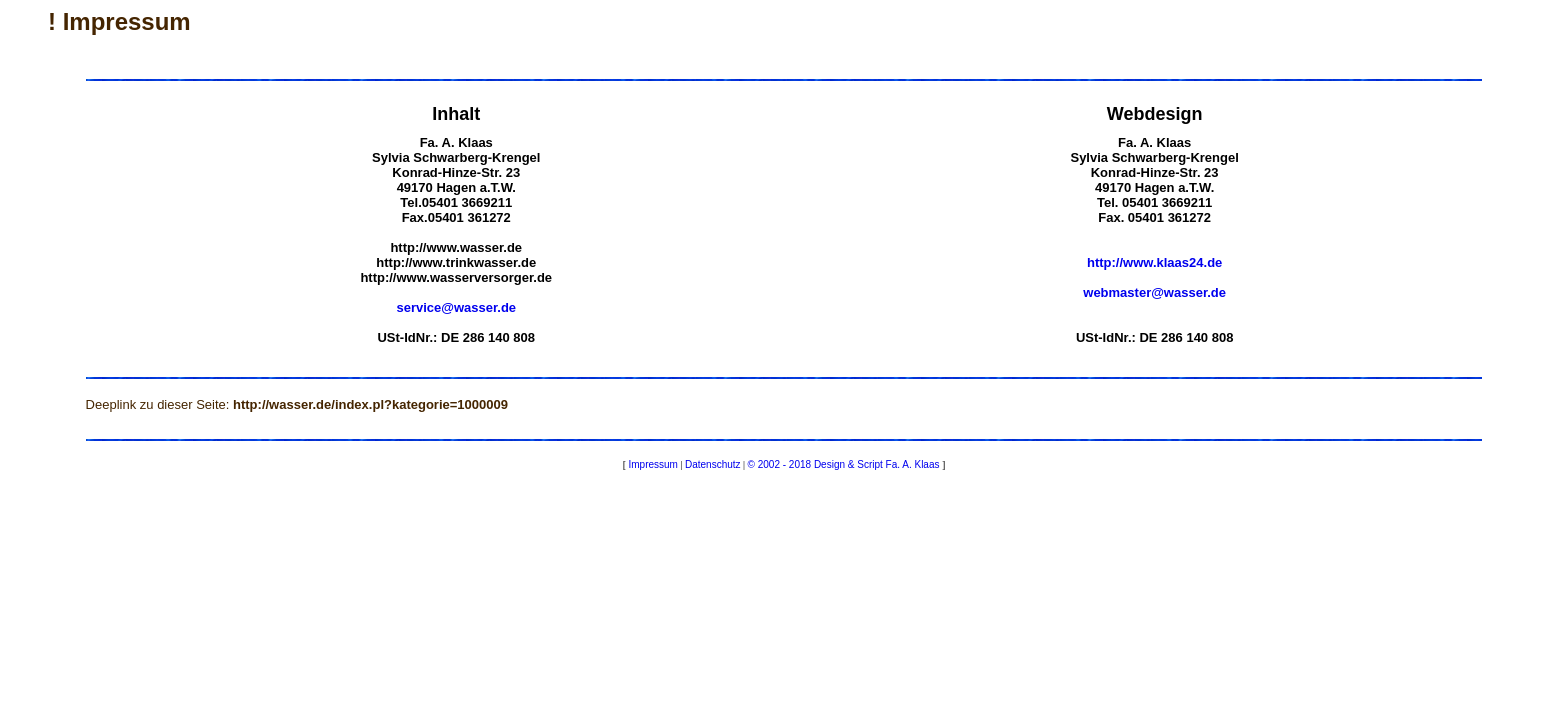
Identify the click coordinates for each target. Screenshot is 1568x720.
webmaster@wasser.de (1154, 292)
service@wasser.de (456, 307)
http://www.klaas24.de (1154, 262)
